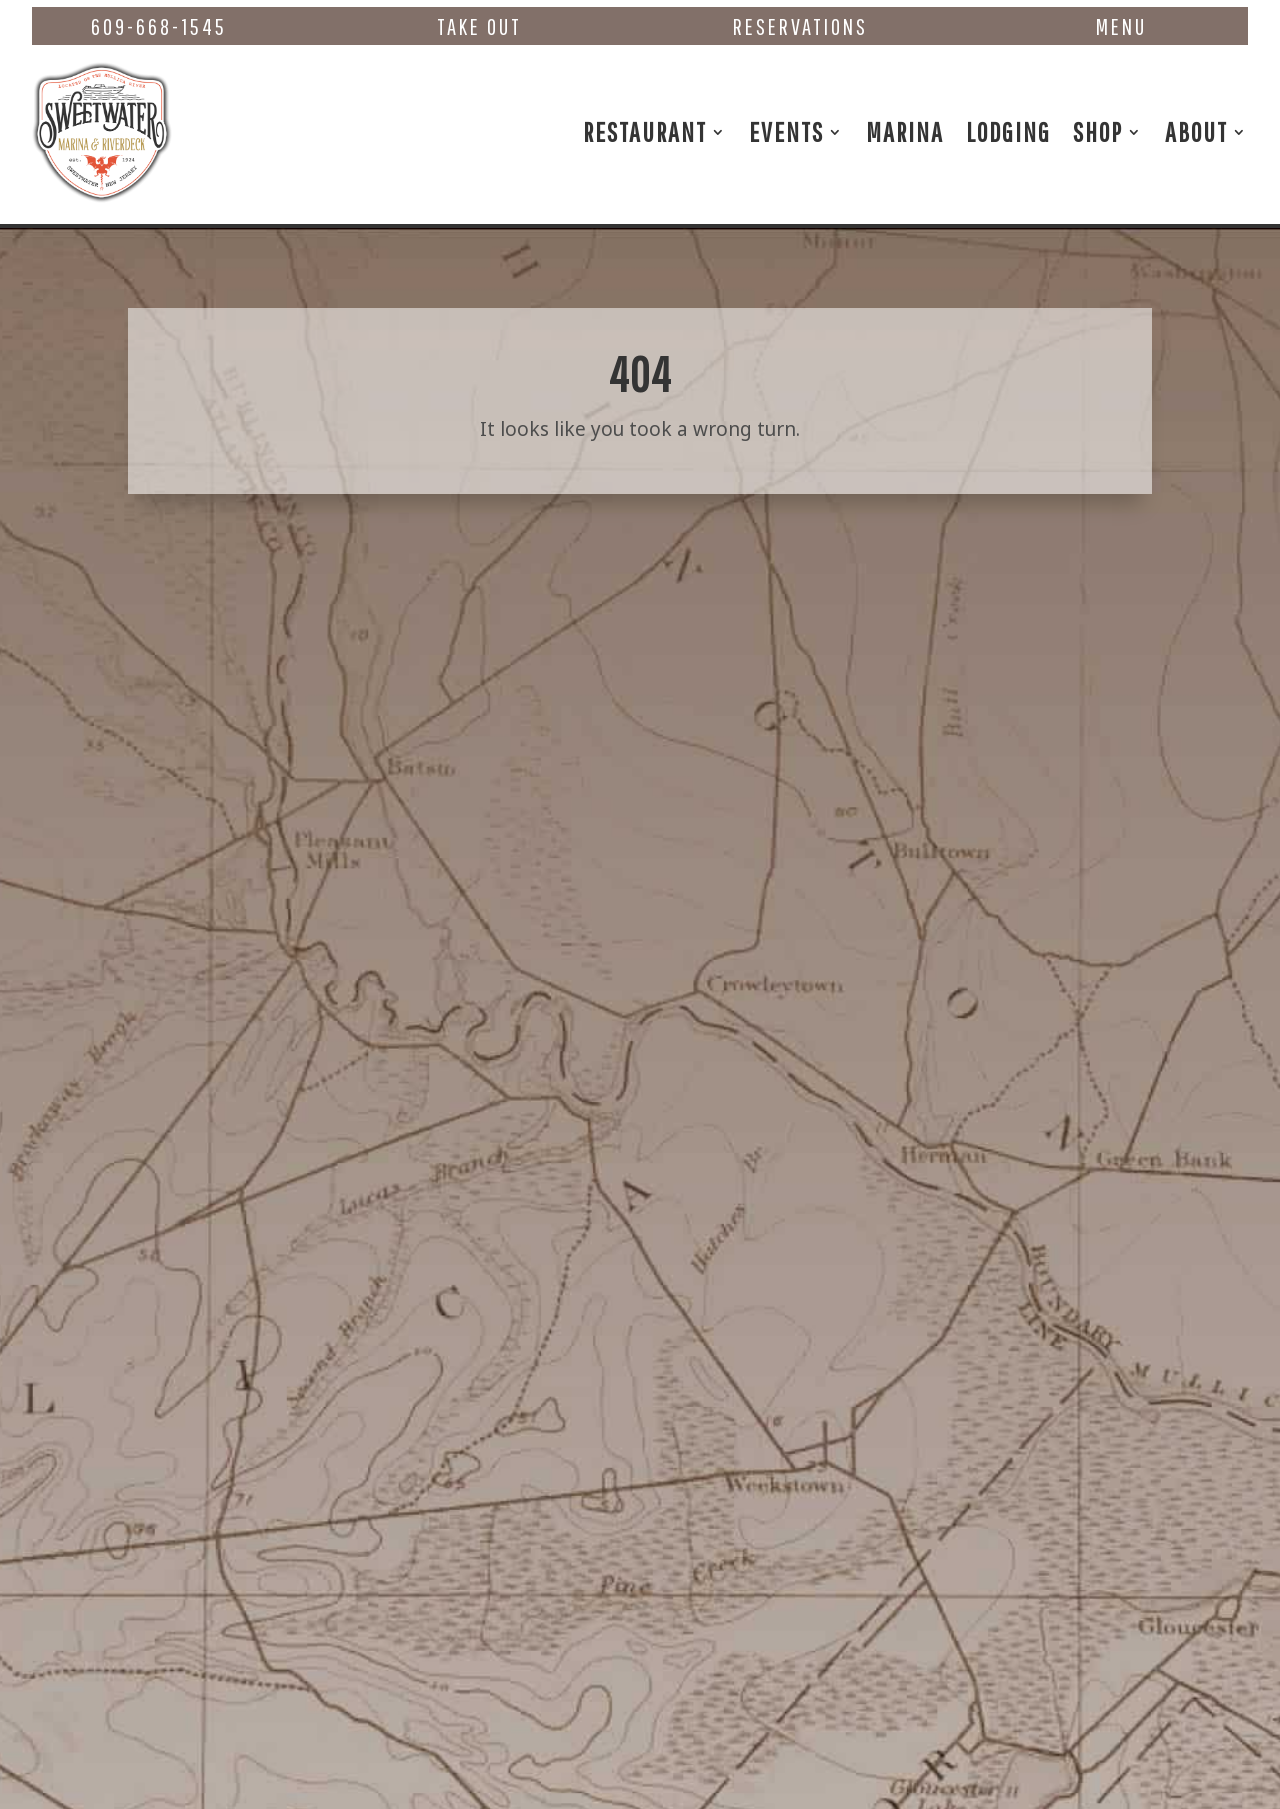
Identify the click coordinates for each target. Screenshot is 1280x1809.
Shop (1098, 131)
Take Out (479, 26)
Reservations (800, 26)
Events (786, 131)
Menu (1121, 26)
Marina (905, 131)
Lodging (1008, 131)
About (1196, 131)
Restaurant (645, 131)
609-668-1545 (159, 26)
